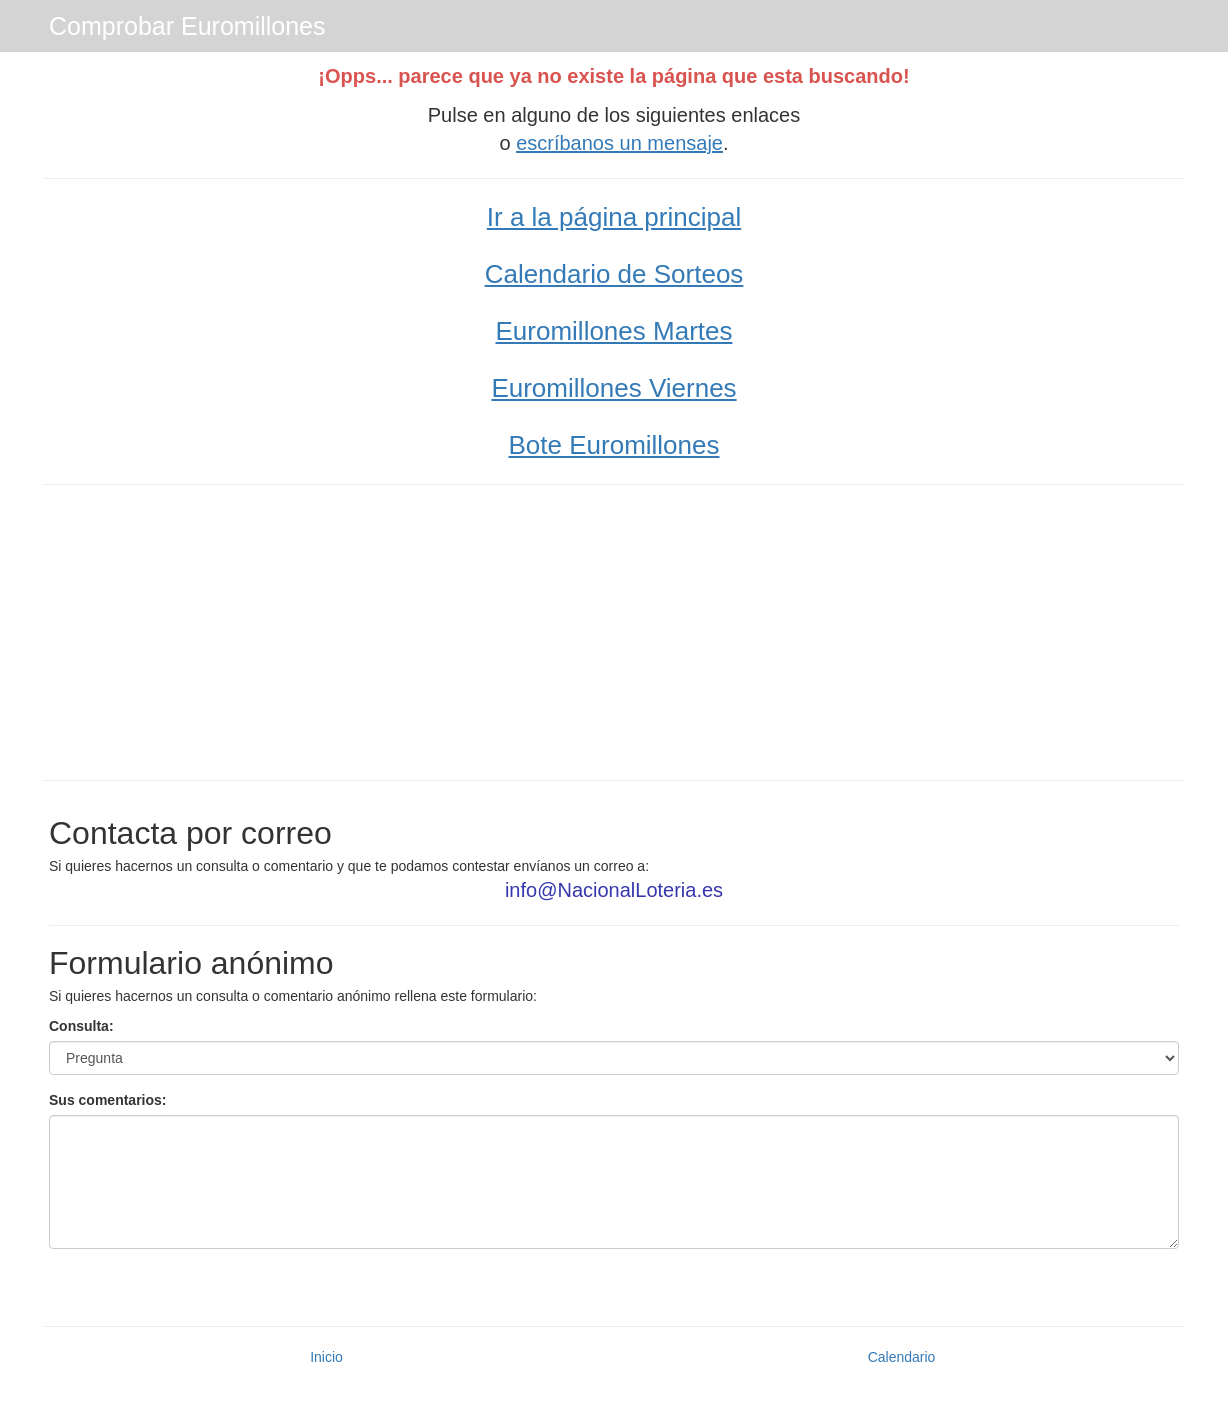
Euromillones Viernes (613, 388)
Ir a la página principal (614, 217)
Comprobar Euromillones (187, 26)
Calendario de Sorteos (614, 274)
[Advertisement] (614, 630)
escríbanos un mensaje (619, 143)
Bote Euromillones (614, 445)
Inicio (326, 1357)
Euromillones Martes (614, 331)
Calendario (902, 1357)
